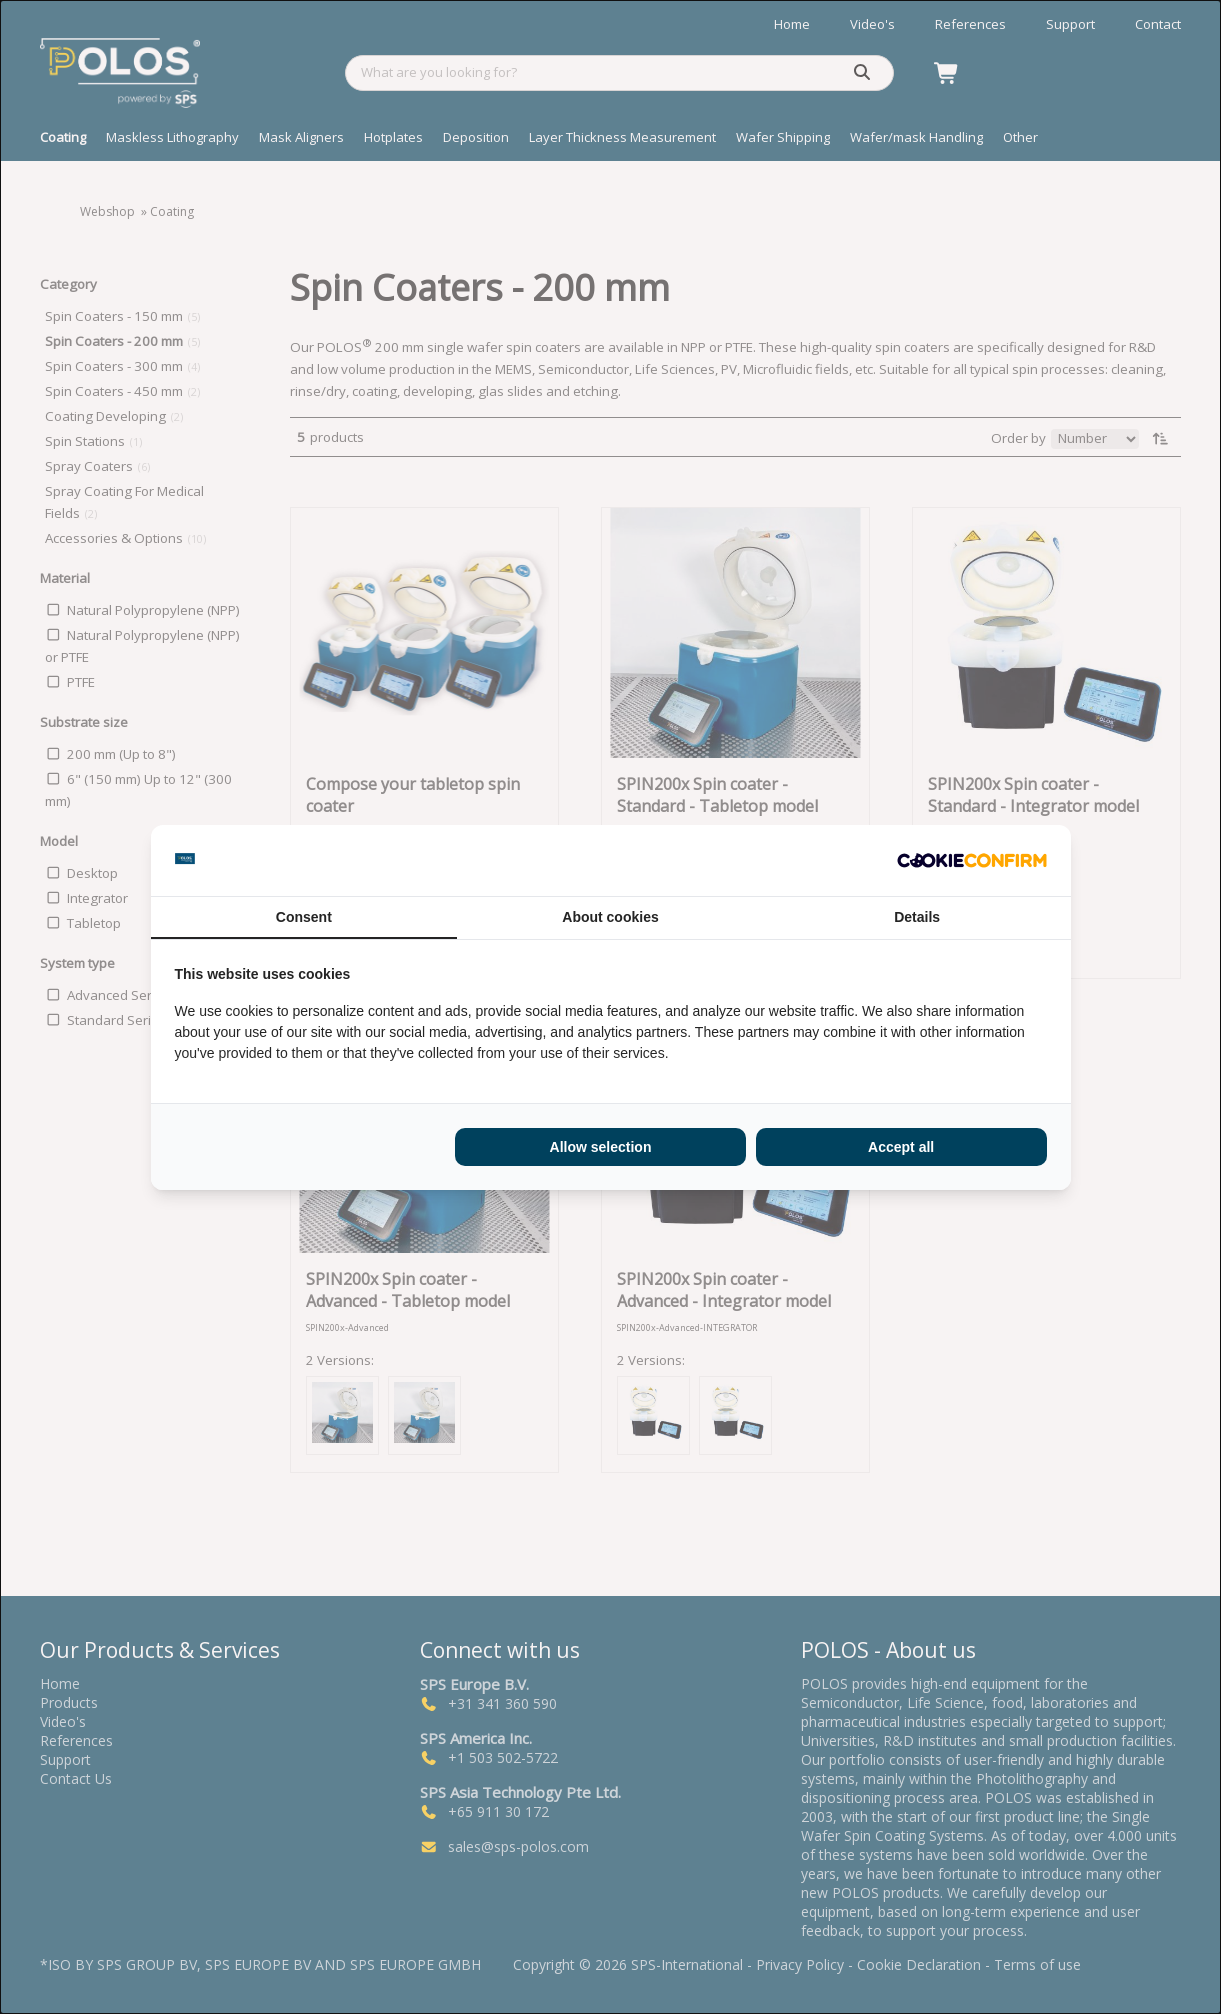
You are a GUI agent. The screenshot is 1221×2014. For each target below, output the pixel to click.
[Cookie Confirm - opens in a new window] (972, 860)
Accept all (901, 1147)
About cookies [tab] (610, 917)
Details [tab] (917, 917)
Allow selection (601, 1147)
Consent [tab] (304, 917)
